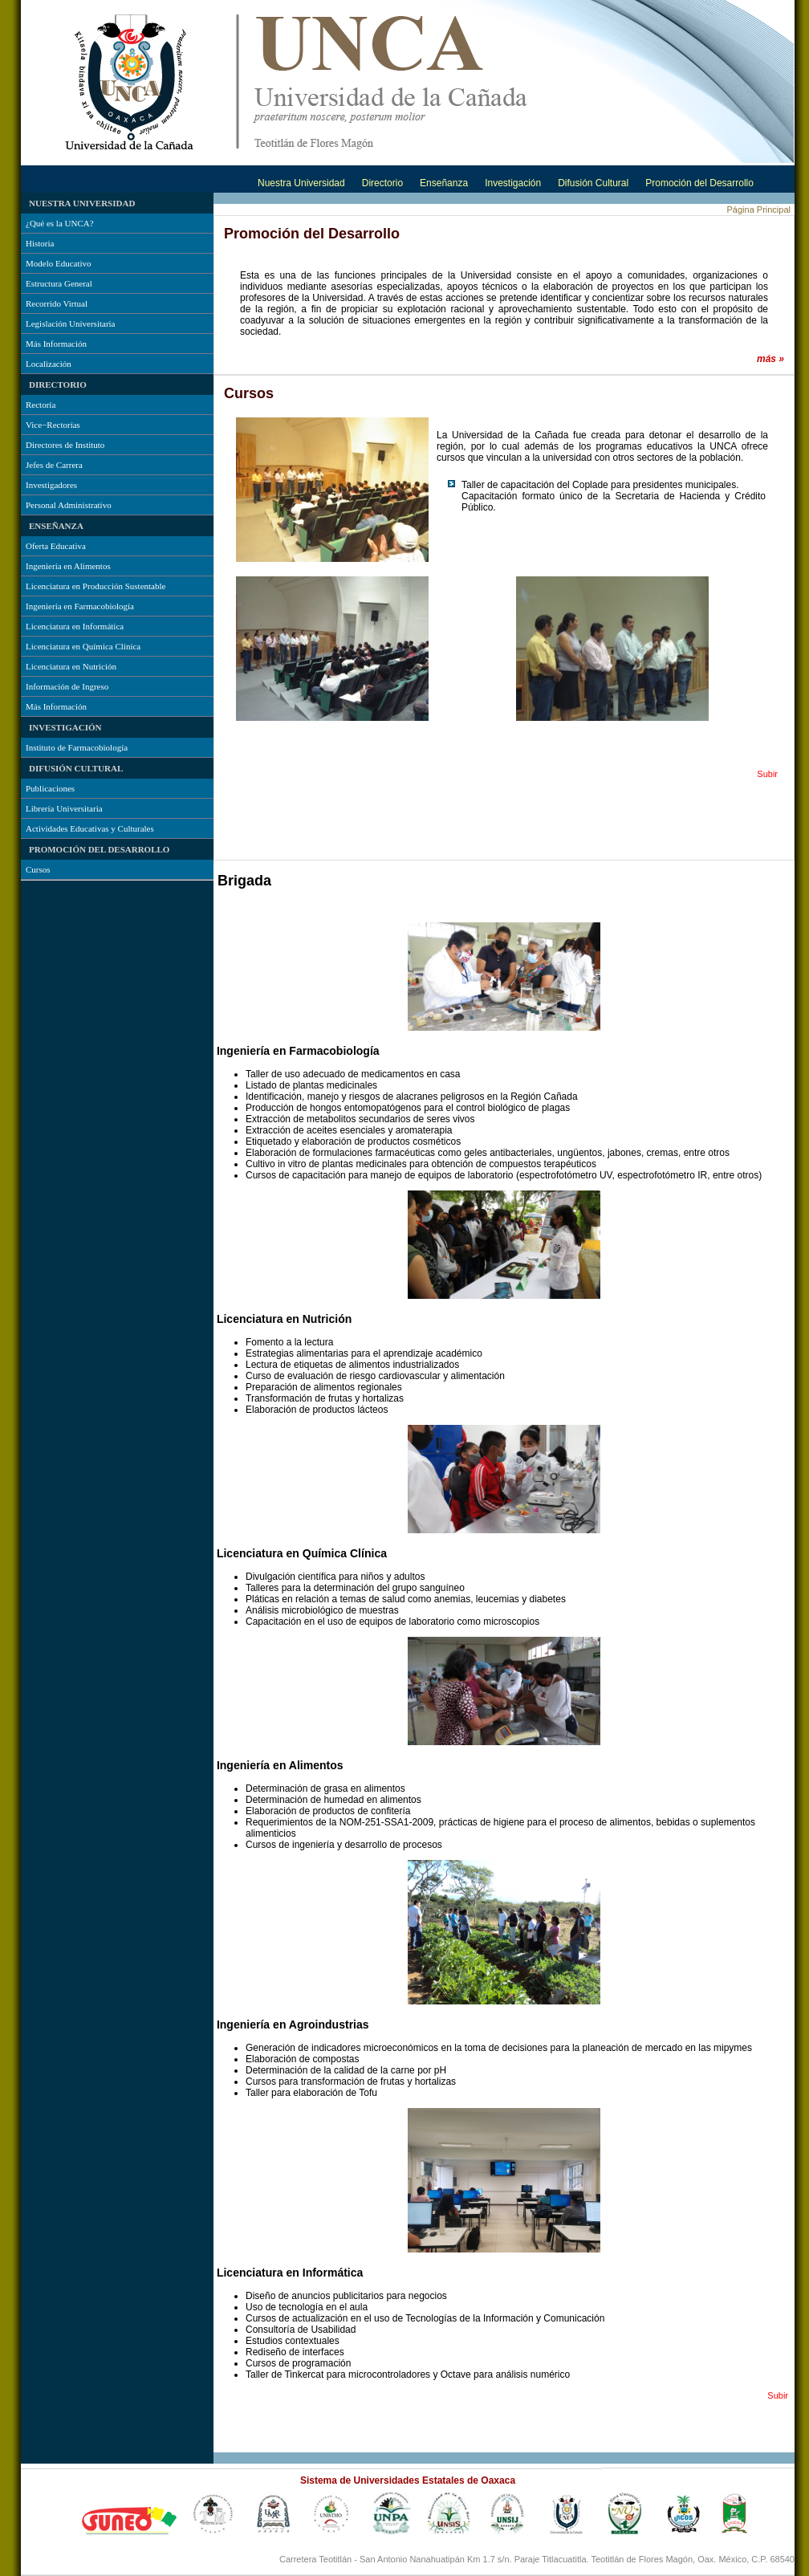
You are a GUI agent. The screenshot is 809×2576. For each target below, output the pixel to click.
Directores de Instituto (65, 445)
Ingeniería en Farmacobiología (80, 606)
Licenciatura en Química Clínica (83, 646)
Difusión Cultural (593, 183)
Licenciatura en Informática (75, 626)
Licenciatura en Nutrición (71, 666)
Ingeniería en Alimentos (68, 566)
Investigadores (51, 485)
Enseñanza (444, 183)
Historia (40, 243)
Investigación (513, 183)
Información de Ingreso (67, 686)
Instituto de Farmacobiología (77, 747)
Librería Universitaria (64, 808)
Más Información (56, 343)
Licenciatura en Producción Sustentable (95, 586)
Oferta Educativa (56, 546)
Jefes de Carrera (54, 465)
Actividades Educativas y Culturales (90, 828)
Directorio (382, 183)
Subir (767, 774)
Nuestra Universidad (301, 183)
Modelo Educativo (58, 263)
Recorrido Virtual (56, 303)
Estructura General (59, 283)
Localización (48, 363)
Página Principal (759, 209)
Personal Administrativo (69, 505)
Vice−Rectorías (53, 424)
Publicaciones (50, 788)
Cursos (38, 869)
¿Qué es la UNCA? (60, 223)
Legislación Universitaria (71, 323)
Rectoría (40, 404)
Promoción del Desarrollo (699, 183)
